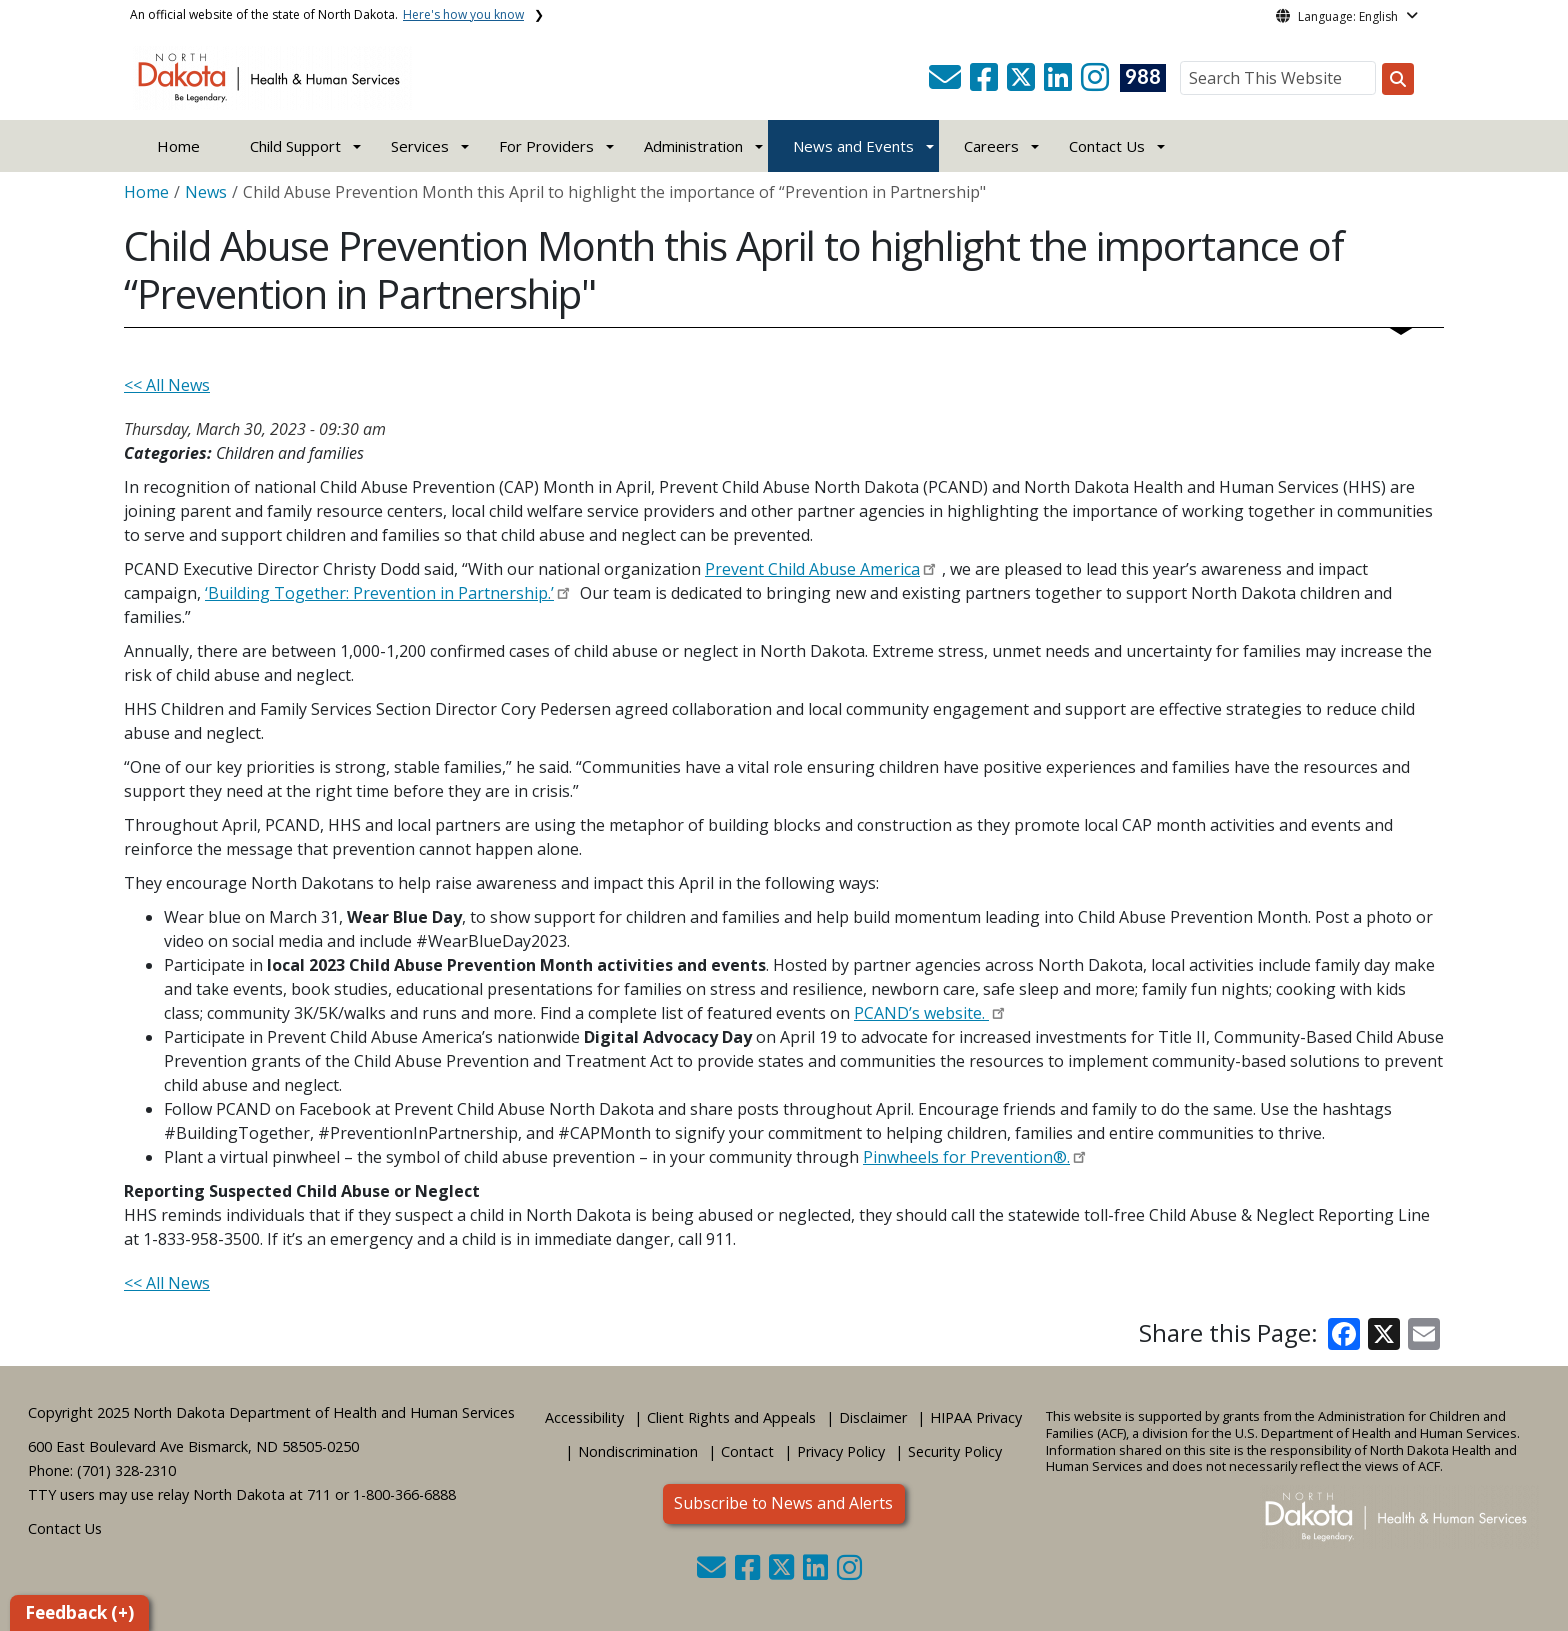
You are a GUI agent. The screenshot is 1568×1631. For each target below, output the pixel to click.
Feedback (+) (79, 1612)
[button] (947, 83)
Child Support (295, 146)
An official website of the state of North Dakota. (327, 14)
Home (178, 146)
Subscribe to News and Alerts (783, 1503)
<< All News (167, 385)
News (206, 192)
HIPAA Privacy (976, 1417)
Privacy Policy (841, 1451)
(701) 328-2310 (126, 1470)
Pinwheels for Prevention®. (966, 1157)
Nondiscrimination (638, 1451)
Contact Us (65, 1528)
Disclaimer (873, 1417)
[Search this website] (1398, 79)
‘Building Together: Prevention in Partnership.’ (379, 593)
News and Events (853, 146)
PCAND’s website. (921, 1013)
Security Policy (955, 1451)
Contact (747, 1451)
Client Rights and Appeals (731, 1417)
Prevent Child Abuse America (812, 569)
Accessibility (584, 1417)
